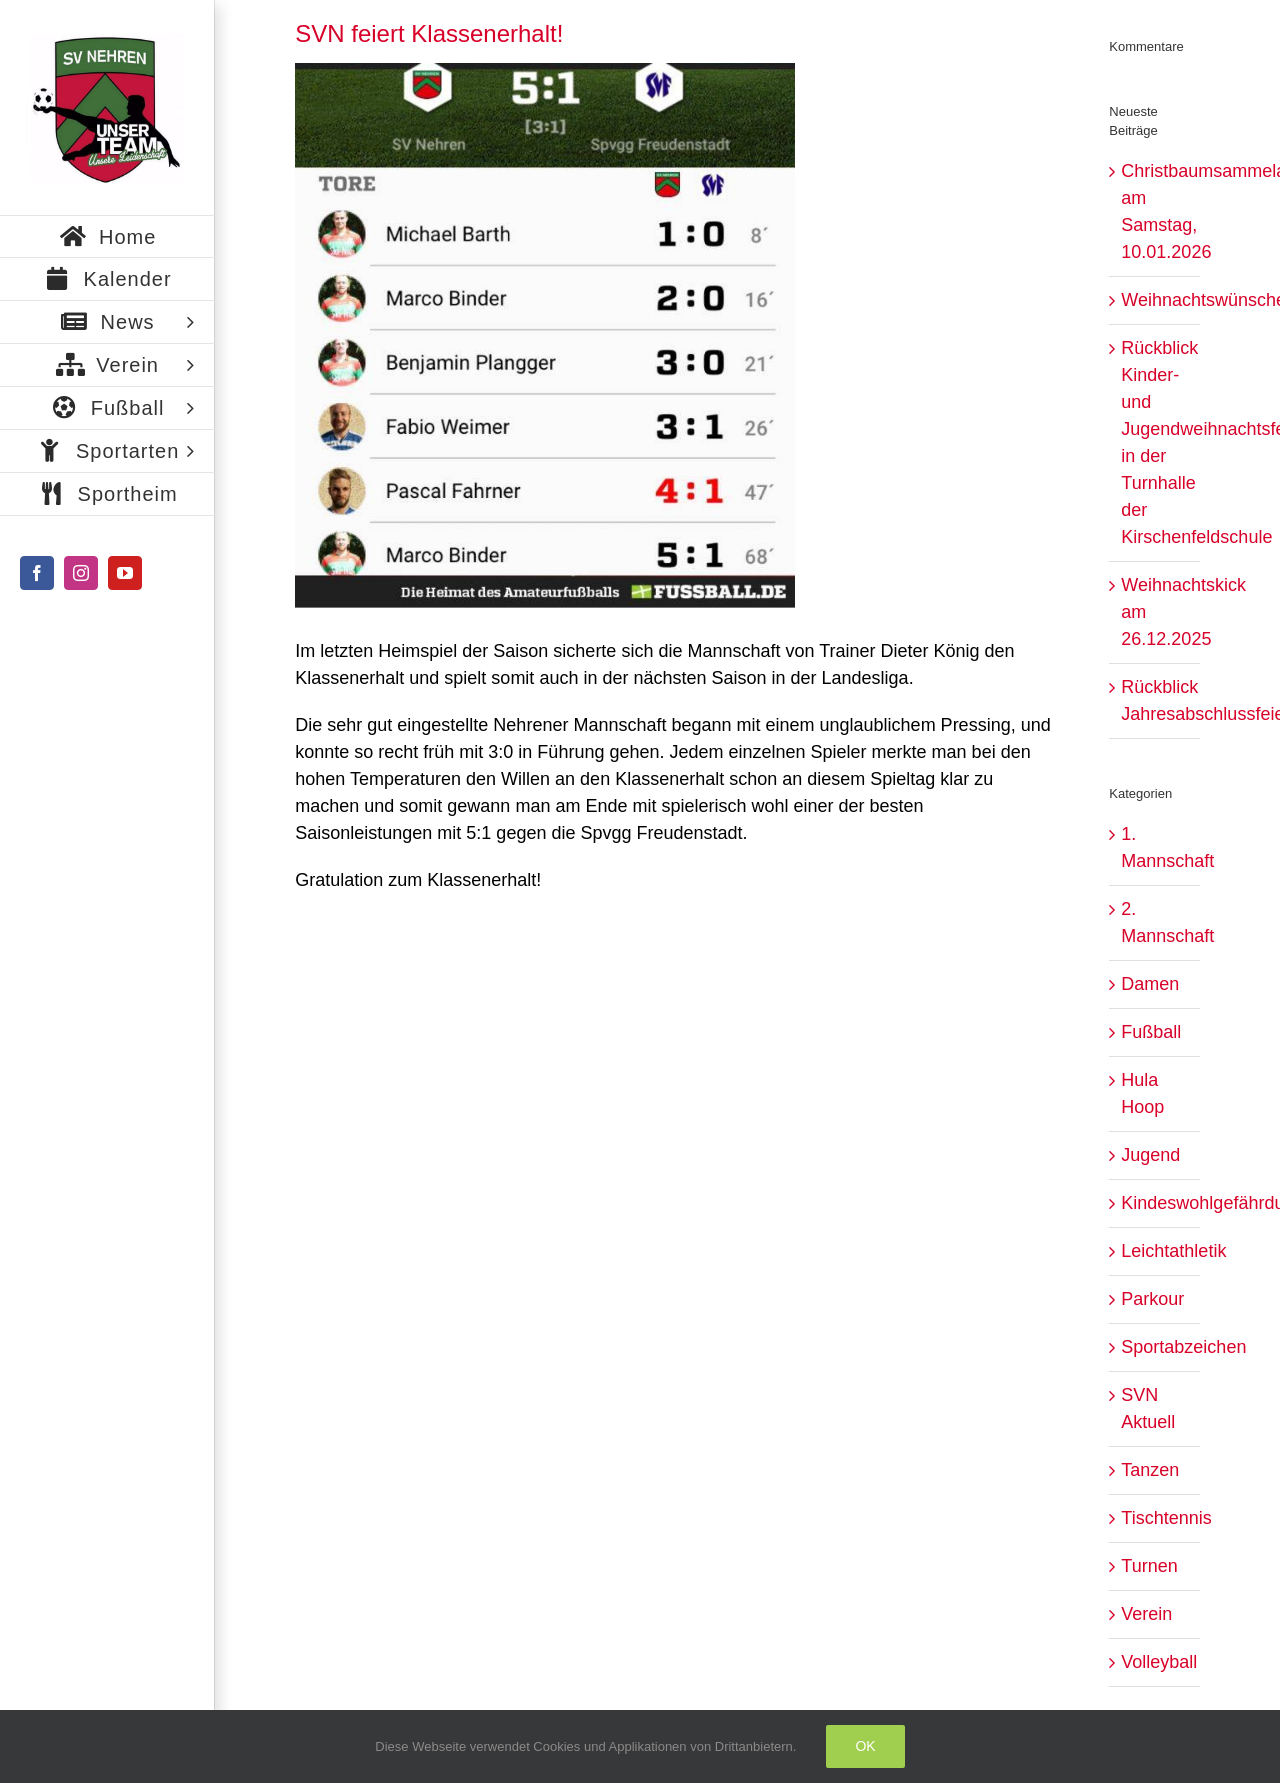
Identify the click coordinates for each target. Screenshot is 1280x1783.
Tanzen (1150, 1470)
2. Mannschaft (1155, 922)
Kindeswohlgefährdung (1155, 1203)
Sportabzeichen (1155, 1347)
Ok (865, 1746)
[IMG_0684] (545, 335)
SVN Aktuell (1148, 1408)
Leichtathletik (1155, 1251)
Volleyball (1155, 1662)
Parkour (1152, 1299)
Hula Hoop (1142, 1093)
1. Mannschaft (1155, 847)
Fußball (1151, 1032)
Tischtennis (1155, 1518)
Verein (1146, 1614)
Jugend (1150, 1155)
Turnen (1149, 1566)
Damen (1150, 984)
